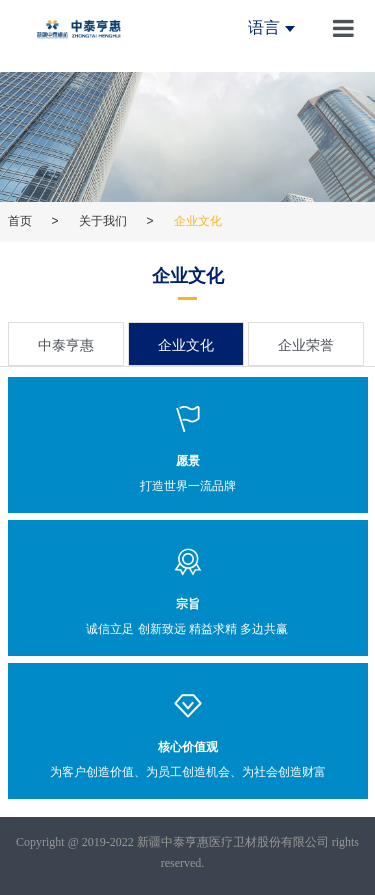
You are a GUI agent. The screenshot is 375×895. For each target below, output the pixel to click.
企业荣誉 (306, 345)
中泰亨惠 (66, 345)
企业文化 (186, 345)
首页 (20, 221)
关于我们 (103, 221)
